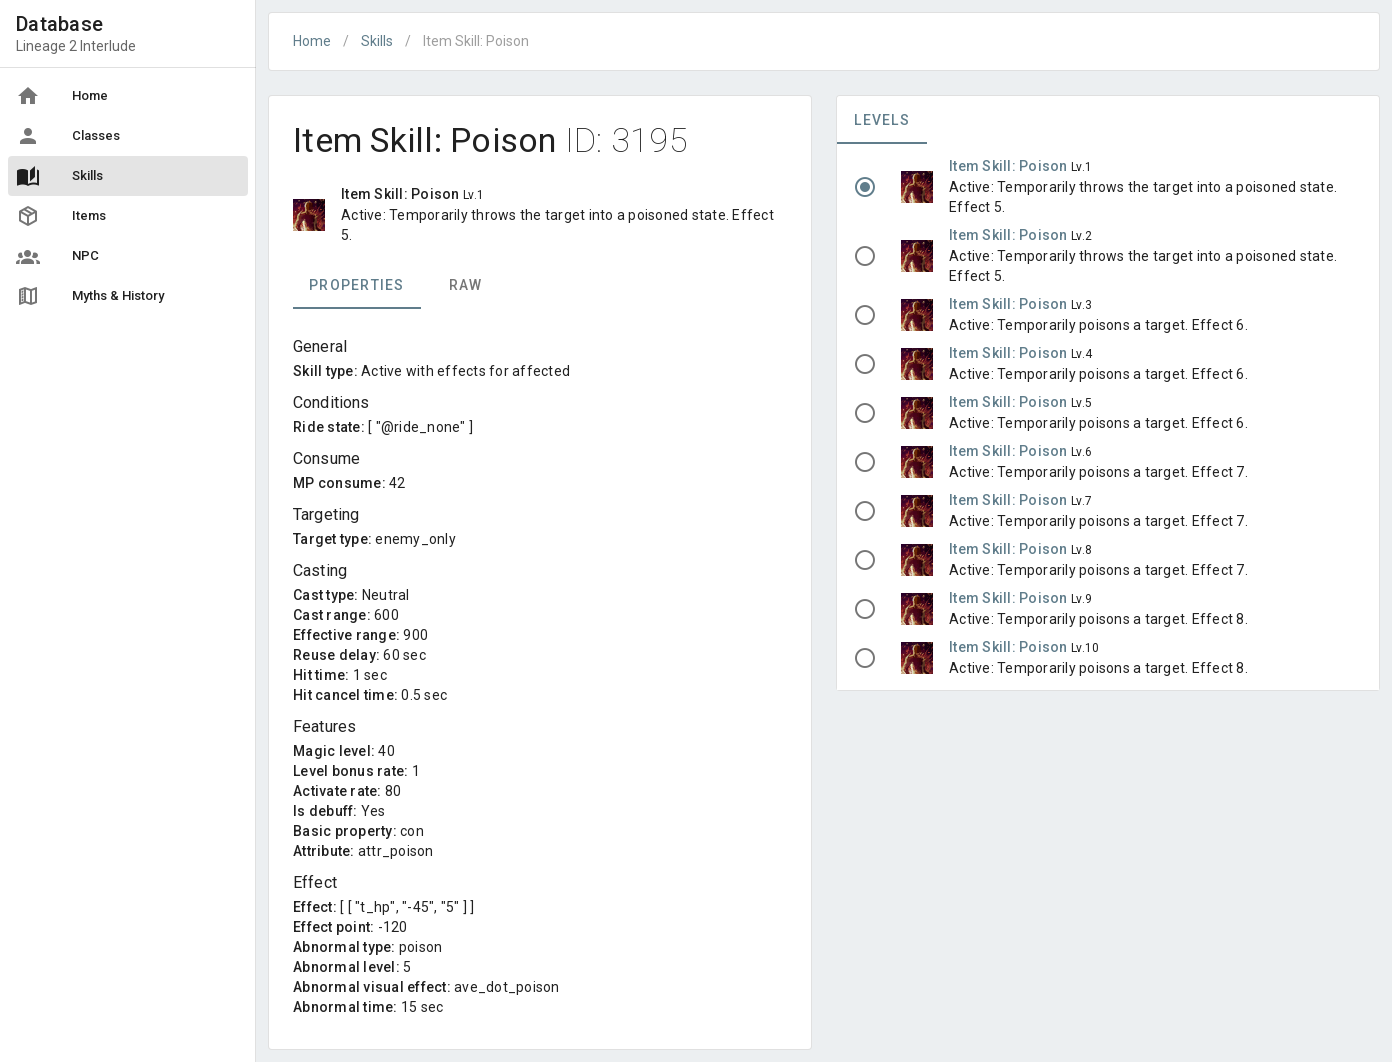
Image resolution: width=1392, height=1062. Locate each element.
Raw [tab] (466, 285)
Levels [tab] (882, 120)
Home (312, 41)
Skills (377, 41)
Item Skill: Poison (1010, 166)
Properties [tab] (357, 285)
